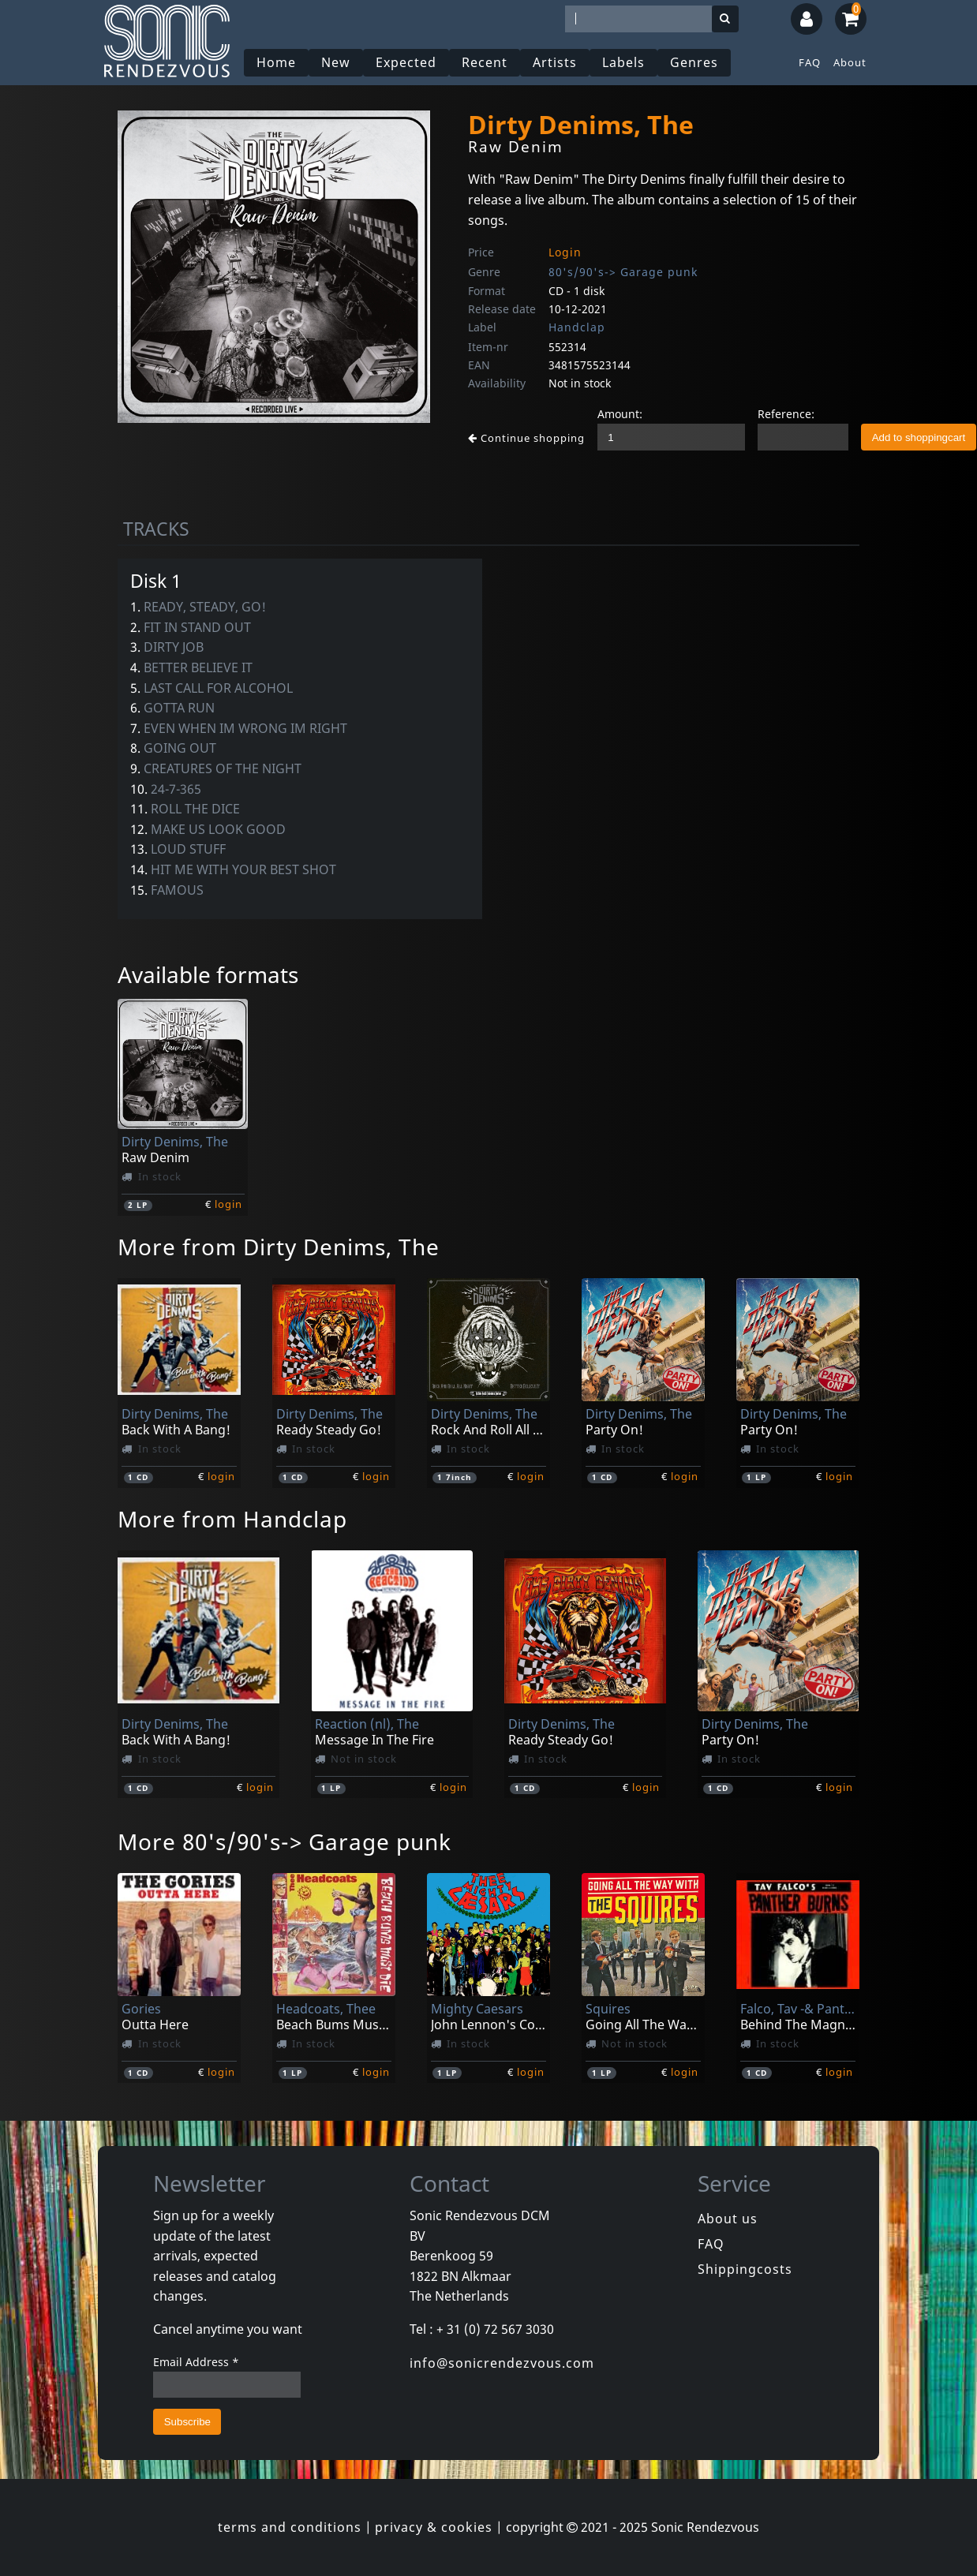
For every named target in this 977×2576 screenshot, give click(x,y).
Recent (484, 62)
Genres (694, 62)
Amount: (619, 413)
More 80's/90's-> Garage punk (284, 1841)
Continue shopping (526, 438)
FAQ (810, 62)
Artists (555, 62)
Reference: (786, 413)
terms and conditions (289, 2527)
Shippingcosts (745, 2269)
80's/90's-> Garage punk (623, 271)
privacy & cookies (433, 2527)
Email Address (196, 2361)
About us (728, 2218)
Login (565, 252)
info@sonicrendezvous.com (502, 2363)
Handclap (576, 327)
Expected (406, 62)
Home (276, 62)
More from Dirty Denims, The (279, 1247)
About (850, 62)
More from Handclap (232, 1519)
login (228, 1204)
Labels (623, 62)
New (335, 62)
